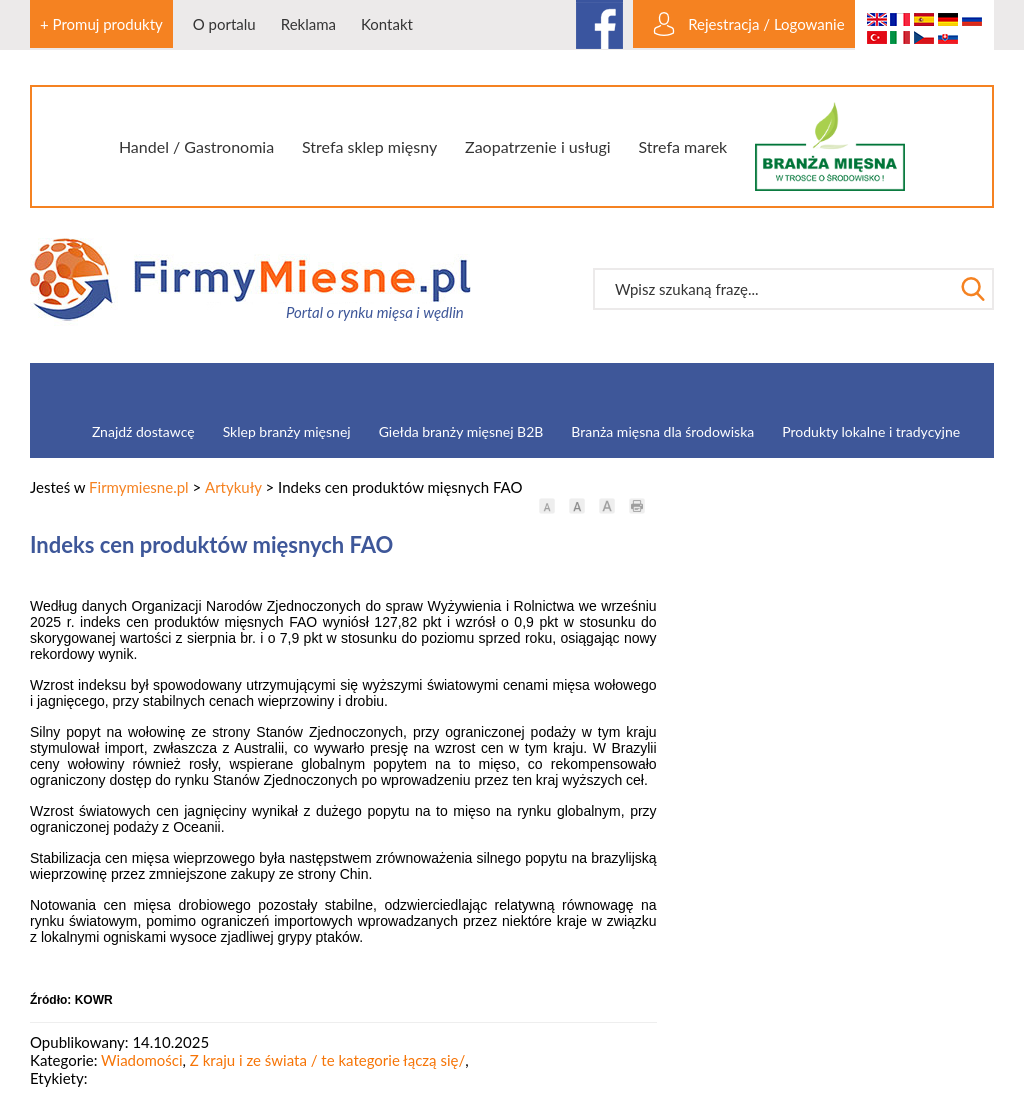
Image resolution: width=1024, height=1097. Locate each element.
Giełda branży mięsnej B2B (461, 431)
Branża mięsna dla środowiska (662, 431)
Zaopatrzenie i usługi (538, 146)
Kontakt (387, 24)
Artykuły (233, 487)
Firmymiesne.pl (139, 487)
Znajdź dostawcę (143, 431)
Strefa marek (683, 146)
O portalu (224, 24)
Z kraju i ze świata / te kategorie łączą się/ (327, 1060)
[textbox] (773, 289)
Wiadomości (142, 1060)
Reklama (308, 24)
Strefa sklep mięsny (369, 146)
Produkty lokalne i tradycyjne (871, 431)
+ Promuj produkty (101, 24)
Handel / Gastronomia (196, 146)
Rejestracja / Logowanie (766, 24)
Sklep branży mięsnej (287, 431)
